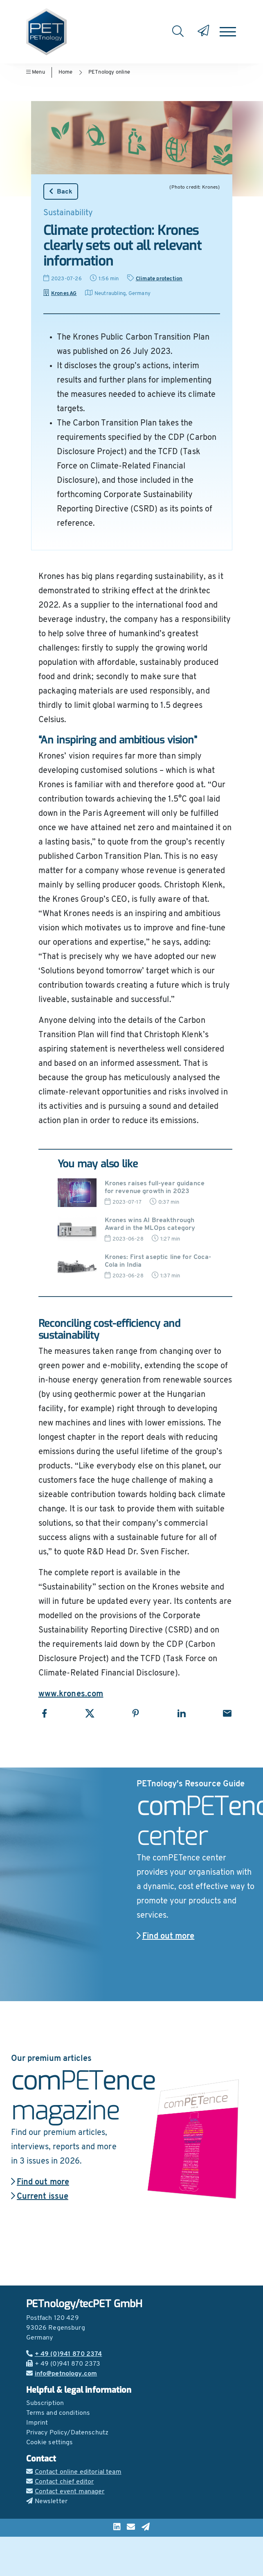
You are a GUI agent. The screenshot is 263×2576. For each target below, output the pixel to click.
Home (65, 72)
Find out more (166, 1936)
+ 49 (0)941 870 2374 (64, 2354)
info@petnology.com (61, 2374)
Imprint (37, 2423)
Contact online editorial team (73, 2472)
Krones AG (60, 293)
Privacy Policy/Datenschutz (67, 2433)
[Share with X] (90, 1713)
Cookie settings (49, 2442)
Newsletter (47, 2501)
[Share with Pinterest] (135, 1713)
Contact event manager (65, 2491)
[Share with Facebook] (44, 1713)
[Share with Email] (227, 1713)
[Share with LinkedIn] (181, 1713)
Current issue (39, 2197)
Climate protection (159, 278)
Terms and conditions (58, 2413)
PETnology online (109, 72)
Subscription (45, 2403)
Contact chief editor (60, 2482)
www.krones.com (70, 1694)
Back (61, 191)
